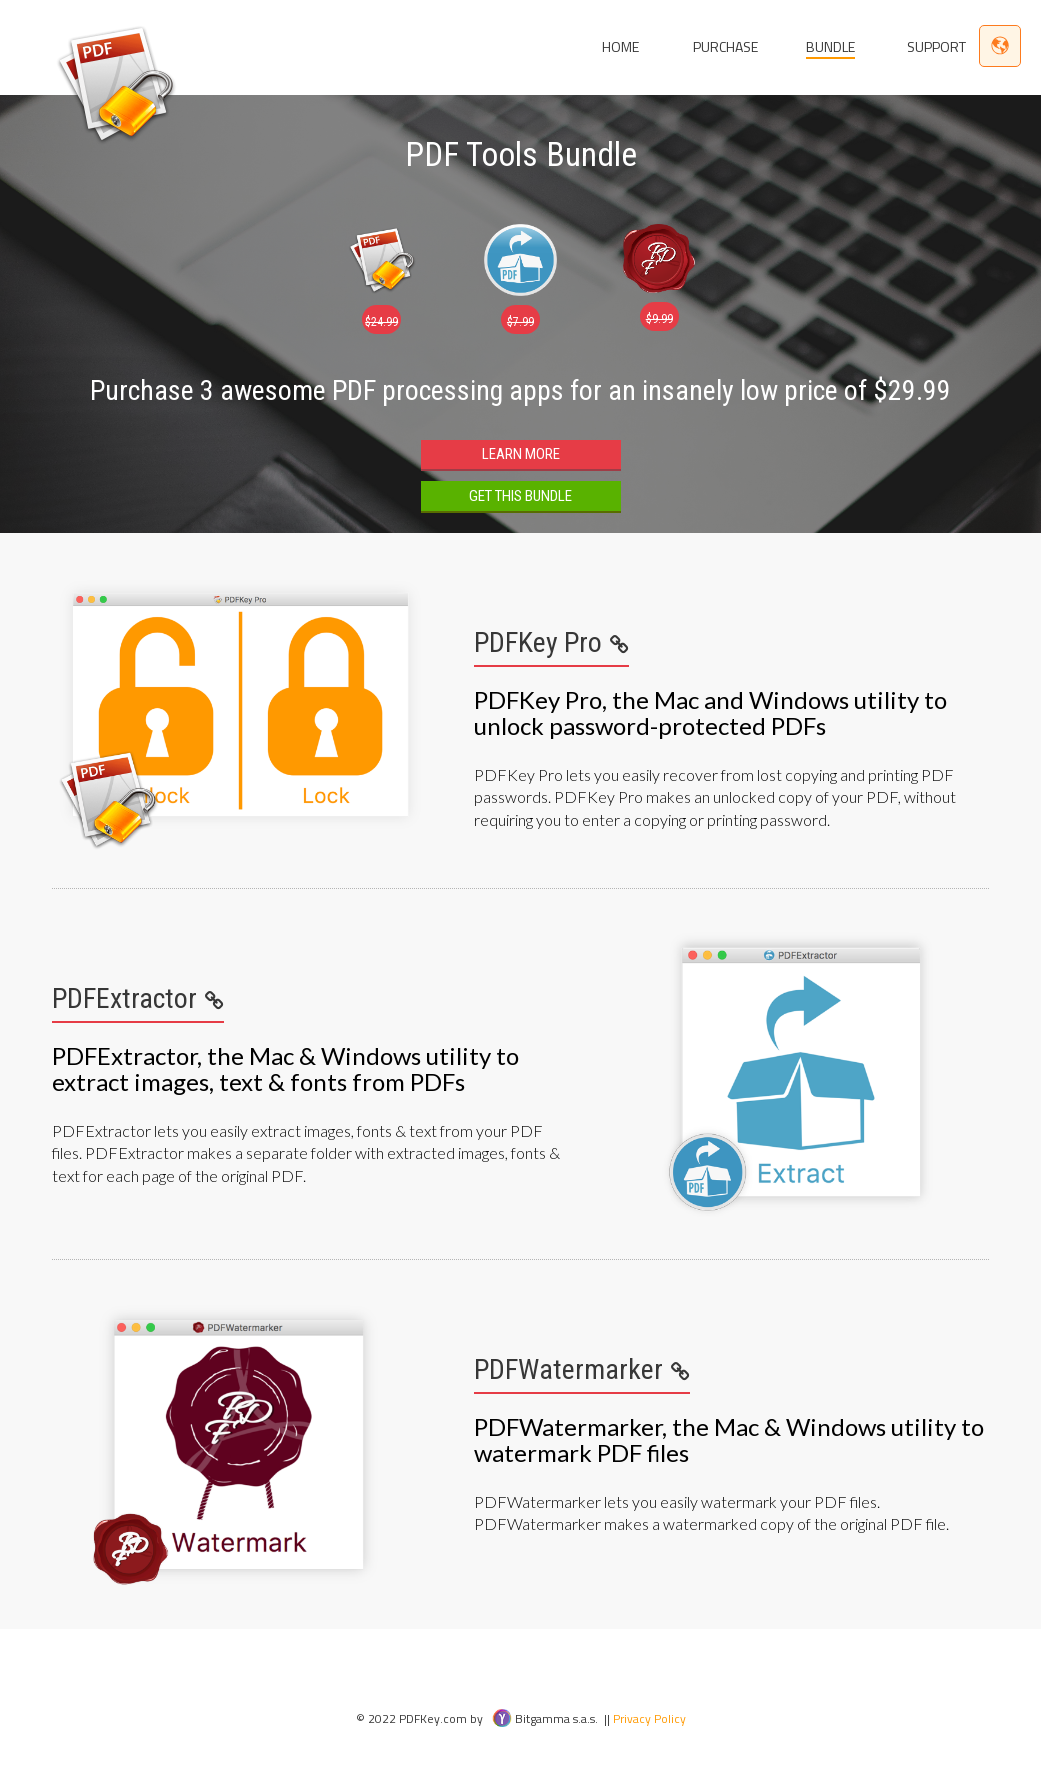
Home (620, 46)
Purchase (725, 46)
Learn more (521, 454)
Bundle (830, 46)
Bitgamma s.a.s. (545, 1718)
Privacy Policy (649, 1718)
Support (936, 46)
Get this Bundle (520, 496)
